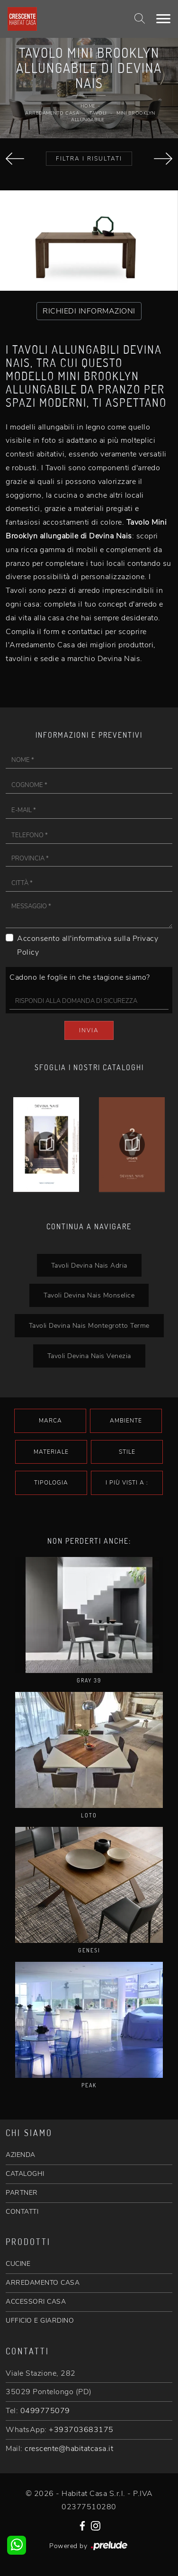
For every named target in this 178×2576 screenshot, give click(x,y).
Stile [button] (127, 1452)
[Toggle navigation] (163, 19)
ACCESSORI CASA (36, 2301)
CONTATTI (22, 2211)
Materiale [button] (51, 1452)
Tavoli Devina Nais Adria (89, 1265)
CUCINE (18, 2263)
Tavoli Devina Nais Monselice (89, 1295)
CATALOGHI (25, 2173)
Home (88, 106)
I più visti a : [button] (127, 1482)
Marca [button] (50, 1420)
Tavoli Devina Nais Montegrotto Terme (89, 1325)
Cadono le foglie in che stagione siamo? (79, 977)
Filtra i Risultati (89, 158)
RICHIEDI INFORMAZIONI (89, 311)
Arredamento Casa (52, 113)
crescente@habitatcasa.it (69, 2448)
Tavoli (98, 113)
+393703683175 (81, 2429)
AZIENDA (21, 2154)
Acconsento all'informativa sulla (87, 945)
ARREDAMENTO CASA (43, 2282)
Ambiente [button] (126, 1420)
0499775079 (45, 2411)
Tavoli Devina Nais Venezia (89, 1355)
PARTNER (22, 2192)
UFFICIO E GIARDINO (40, 2320)
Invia (89, 1030)
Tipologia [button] (51, 1482)
